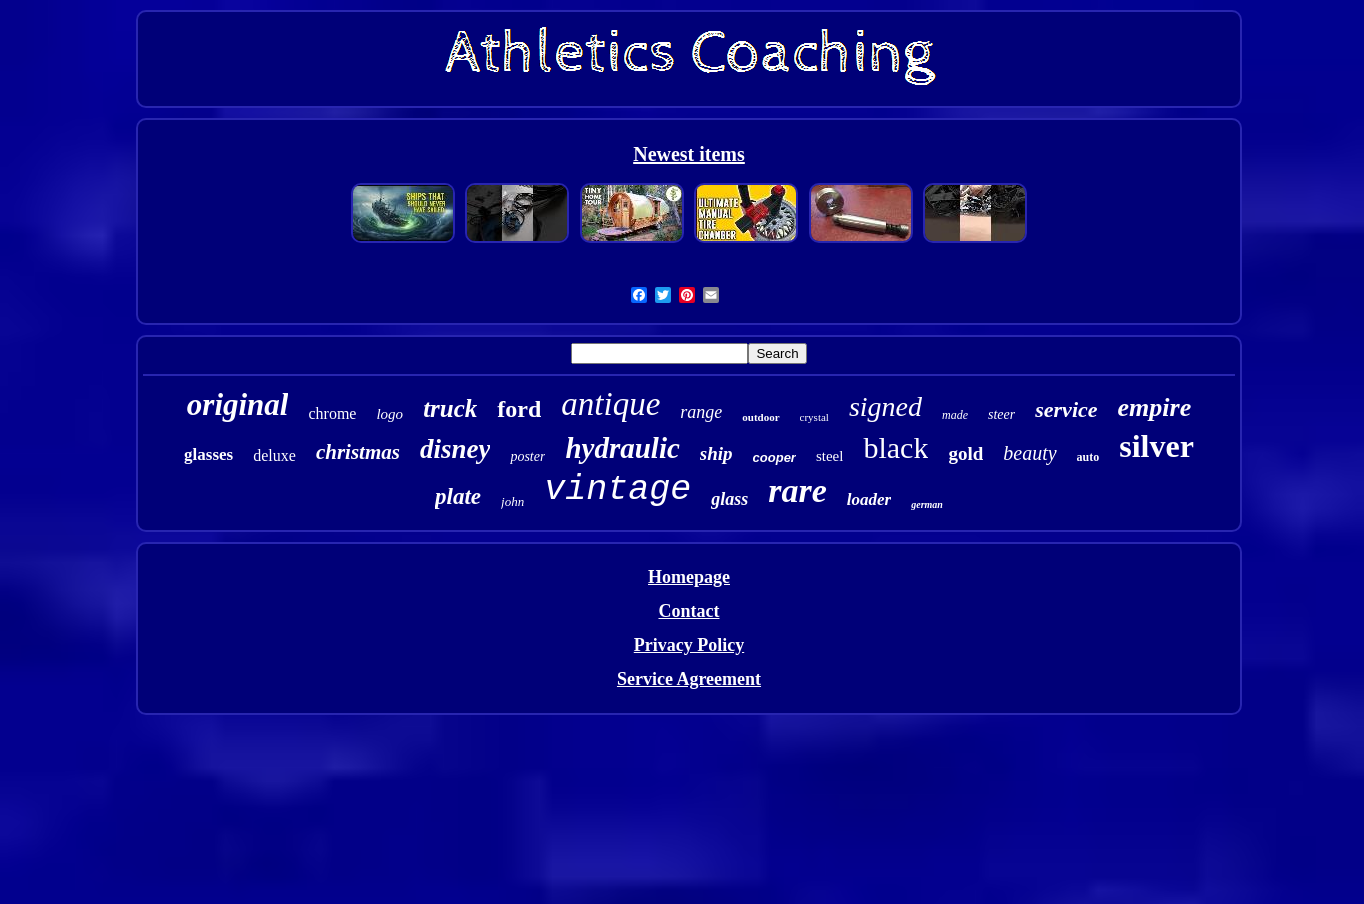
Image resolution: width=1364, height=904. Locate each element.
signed (885, 406)
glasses (208, 454)
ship (716, 453)
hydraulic (622, 448)
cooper (774, 457)
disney (455, 449)
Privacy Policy (689, 645)
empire (1155, 407)
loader (869, 499)
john (512, 501)
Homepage (689, 577)
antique (610, 404)
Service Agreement (689, 679)
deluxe (274, 455)
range (701, 412)
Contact (688, 611)
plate (458, 496)
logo (389, 414)
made (955, 415)
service (1066, 409)
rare (797, 490)
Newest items (689, 154)
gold (965, 453)
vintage (617, 490)
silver (1156, 446)
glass (729, 499)
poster (527, 456)
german (927, 504)
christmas (358, 452)
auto (1088, 457)
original (238, 404)
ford (519, 409)
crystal (814, 417)
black (895, 447)
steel (830, 456)
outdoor (760, 417)
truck (450, 408)
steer (1001, 414)
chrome (332, 413)
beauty (1029, 453)
